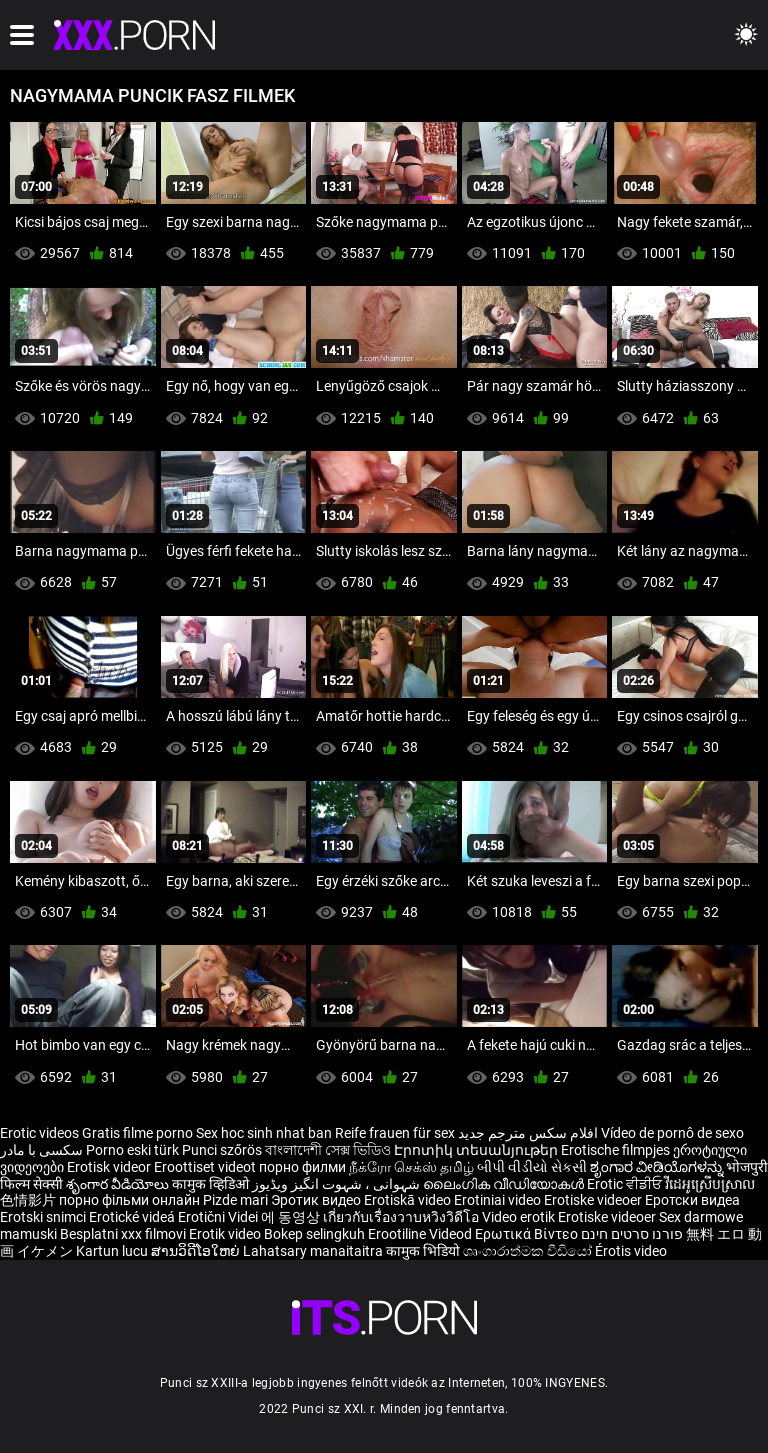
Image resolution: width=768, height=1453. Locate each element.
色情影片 (29, 1200)
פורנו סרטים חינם (632, 1234)
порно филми (302, 1167)
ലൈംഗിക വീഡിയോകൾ (505, 1184)
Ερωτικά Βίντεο (528, 1234)
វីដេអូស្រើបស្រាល (710, 1184)
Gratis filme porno (137, 1133)
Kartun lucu (113, 1251)
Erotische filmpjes (615, 1150)
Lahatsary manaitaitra (314, 1251)
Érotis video (631, 1251)
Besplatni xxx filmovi (123, 1234)
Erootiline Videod (421, 1234)
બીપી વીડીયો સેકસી (532, 1167)
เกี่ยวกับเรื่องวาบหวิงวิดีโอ (402, 1217)
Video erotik (520, 1217)
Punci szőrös (222, 1150)
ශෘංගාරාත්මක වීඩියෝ (529, 1251)
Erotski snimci (44, 1217)
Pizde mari (235, 1200)
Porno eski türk (132, 1150)
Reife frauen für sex (395, 1133)
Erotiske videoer (594, 1200)
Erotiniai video (499, 1200)
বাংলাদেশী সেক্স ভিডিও (328, 1150)
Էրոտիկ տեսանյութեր (477, 1150)
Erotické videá (133, 1217)
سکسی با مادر (41, 1150)
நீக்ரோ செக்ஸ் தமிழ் (411, 1167)
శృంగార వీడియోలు (119, 1184)
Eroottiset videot (206, 1167)
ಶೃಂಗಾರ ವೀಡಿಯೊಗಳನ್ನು (658, 1167)
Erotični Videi (219, 1217)
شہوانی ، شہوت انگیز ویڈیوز (337, 1184)
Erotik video (226, 1234)
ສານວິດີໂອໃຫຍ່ (197, 1251)
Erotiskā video (409, 1200)
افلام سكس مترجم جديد (528, 1133)
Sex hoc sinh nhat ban (264, 1133)
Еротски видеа (692, 1200)
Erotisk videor (110, 1167)
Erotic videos (41, 1133)
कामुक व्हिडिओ (212, 1184)
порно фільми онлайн (129, 1200)
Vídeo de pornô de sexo (672, 1133)
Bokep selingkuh (314, 1234)
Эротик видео (317, 1200)
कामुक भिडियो (424, 1251)
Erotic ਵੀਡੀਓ (626, 1184)
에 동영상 (292, 1217)
